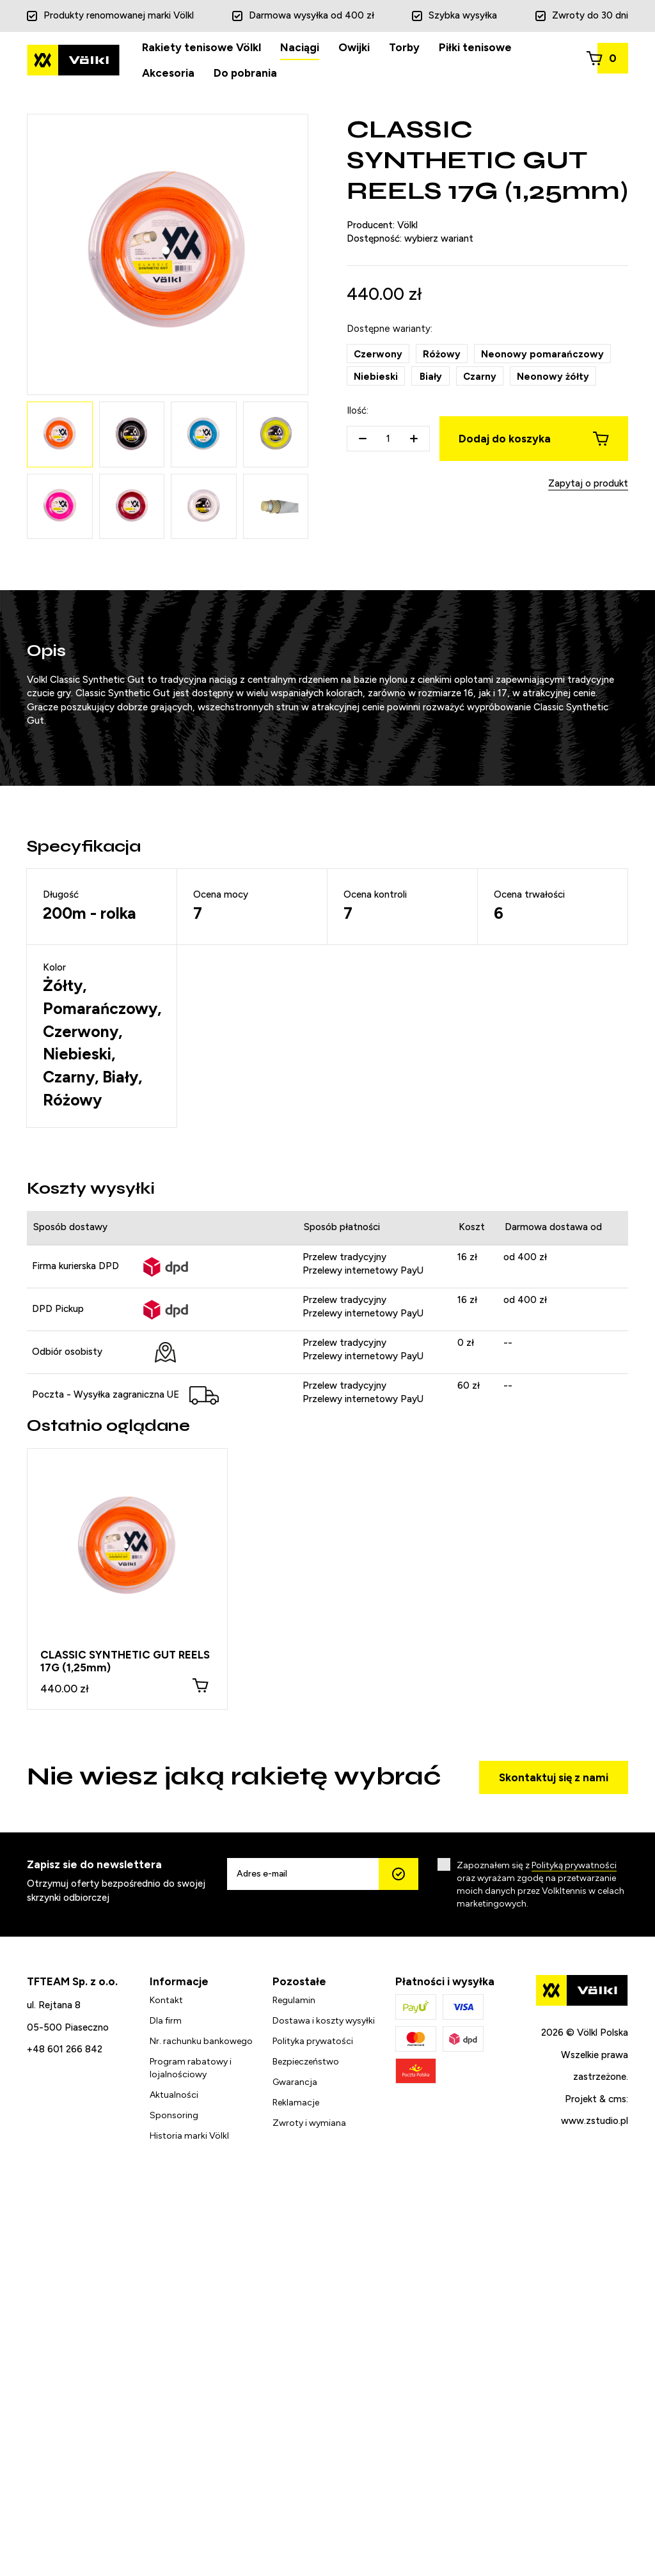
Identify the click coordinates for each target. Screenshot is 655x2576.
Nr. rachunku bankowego (201, 2041)
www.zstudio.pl (594, 2121)
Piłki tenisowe (475, 47)
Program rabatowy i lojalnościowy (191, 2068)
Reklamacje (295, 2102)
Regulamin (293, 2000)
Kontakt (166, 2000)
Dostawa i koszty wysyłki (323, 2020)
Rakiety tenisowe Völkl (201, 47)
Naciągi (299, 47)
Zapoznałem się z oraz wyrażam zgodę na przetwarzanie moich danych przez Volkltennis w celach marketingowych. (540, 1884)
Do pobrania (245, 72)
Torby (404, 47)
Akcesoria (168, 72)
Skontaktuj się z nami (553, 1777)
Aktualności (174, 2094)
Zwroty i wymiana (309, 2123)
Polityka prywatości (312, 2041)
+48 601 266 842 (64, 2049)
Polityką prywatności (574, 1865)
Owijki (354, 47)
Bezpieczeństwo (305, 2061)
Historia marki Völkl (189, 2135)
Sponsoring (174, 2115)
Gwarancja (294, 2082)
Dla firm (166, 2020)
